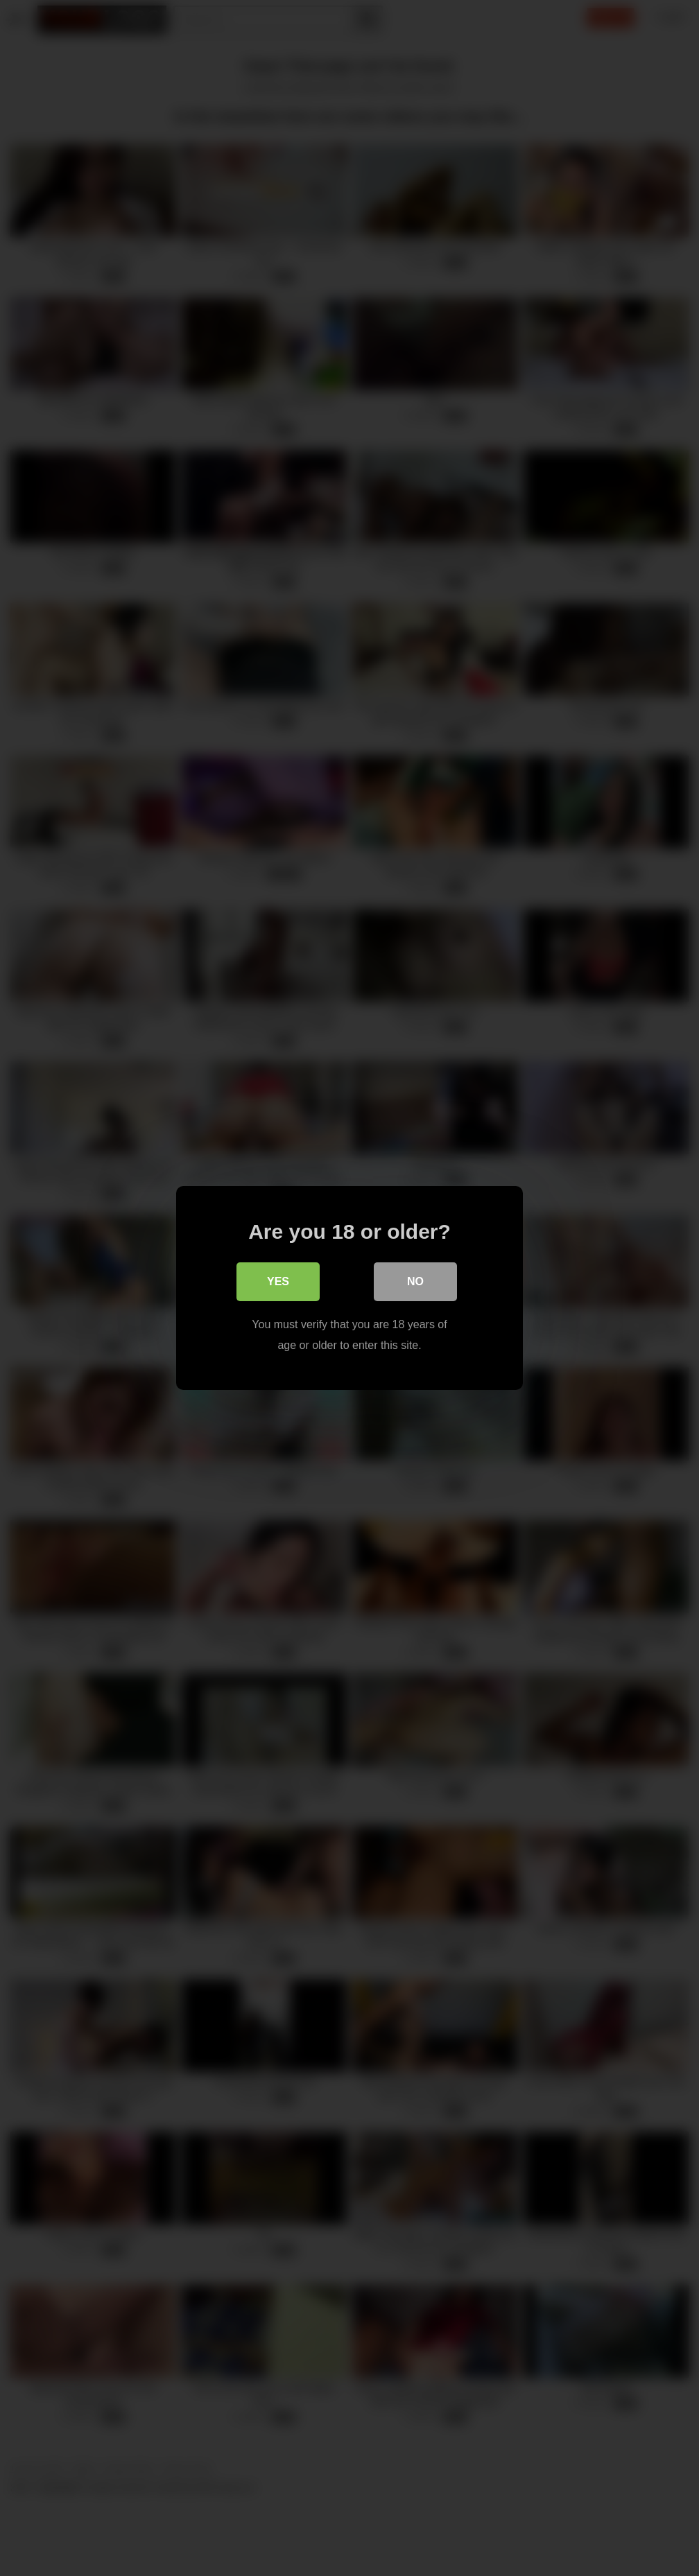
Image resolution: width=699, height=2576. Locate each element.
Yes (278, 1281)
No (415, 1281)
